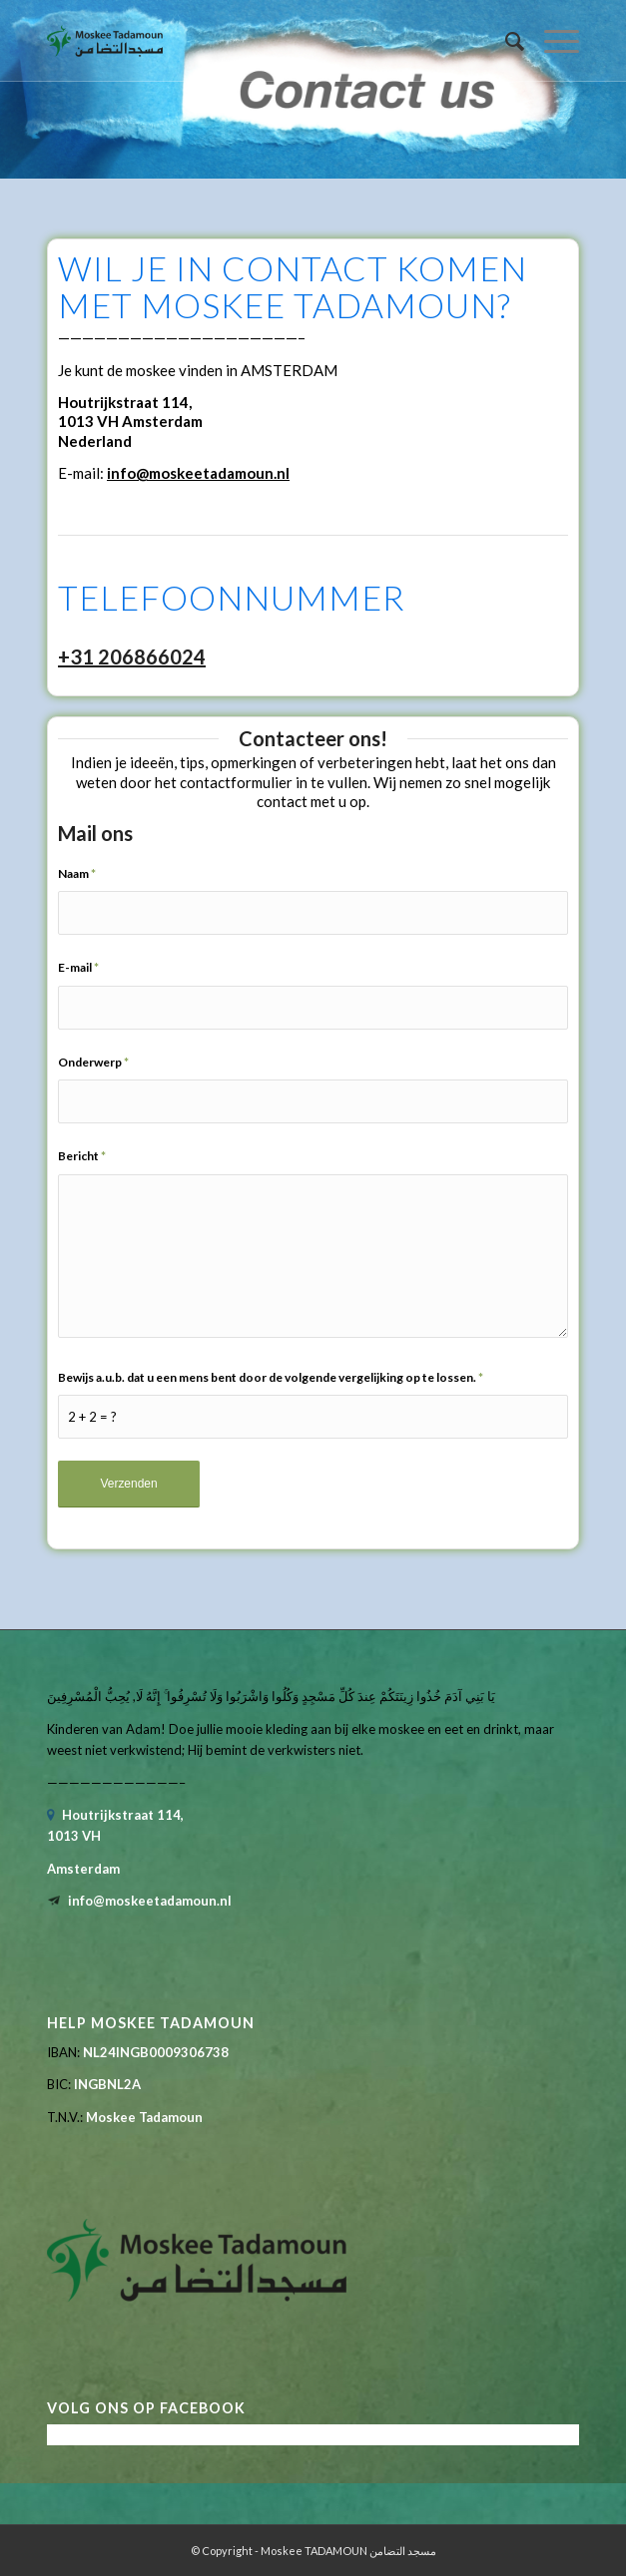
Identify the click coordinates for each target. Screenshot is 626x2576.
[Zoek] (504, 41)
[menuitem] (504, 41)
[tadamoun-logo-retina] (259, 41)
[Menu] (551, 41)
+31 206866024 (132, 656)
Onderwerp (93, 1062)
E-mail (78, 967)
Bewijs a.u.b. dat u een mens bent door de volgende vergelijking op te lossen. (270, 1377)
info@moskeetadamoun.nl (198, 473)
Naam (77, 873)
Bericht (82, 1155)
